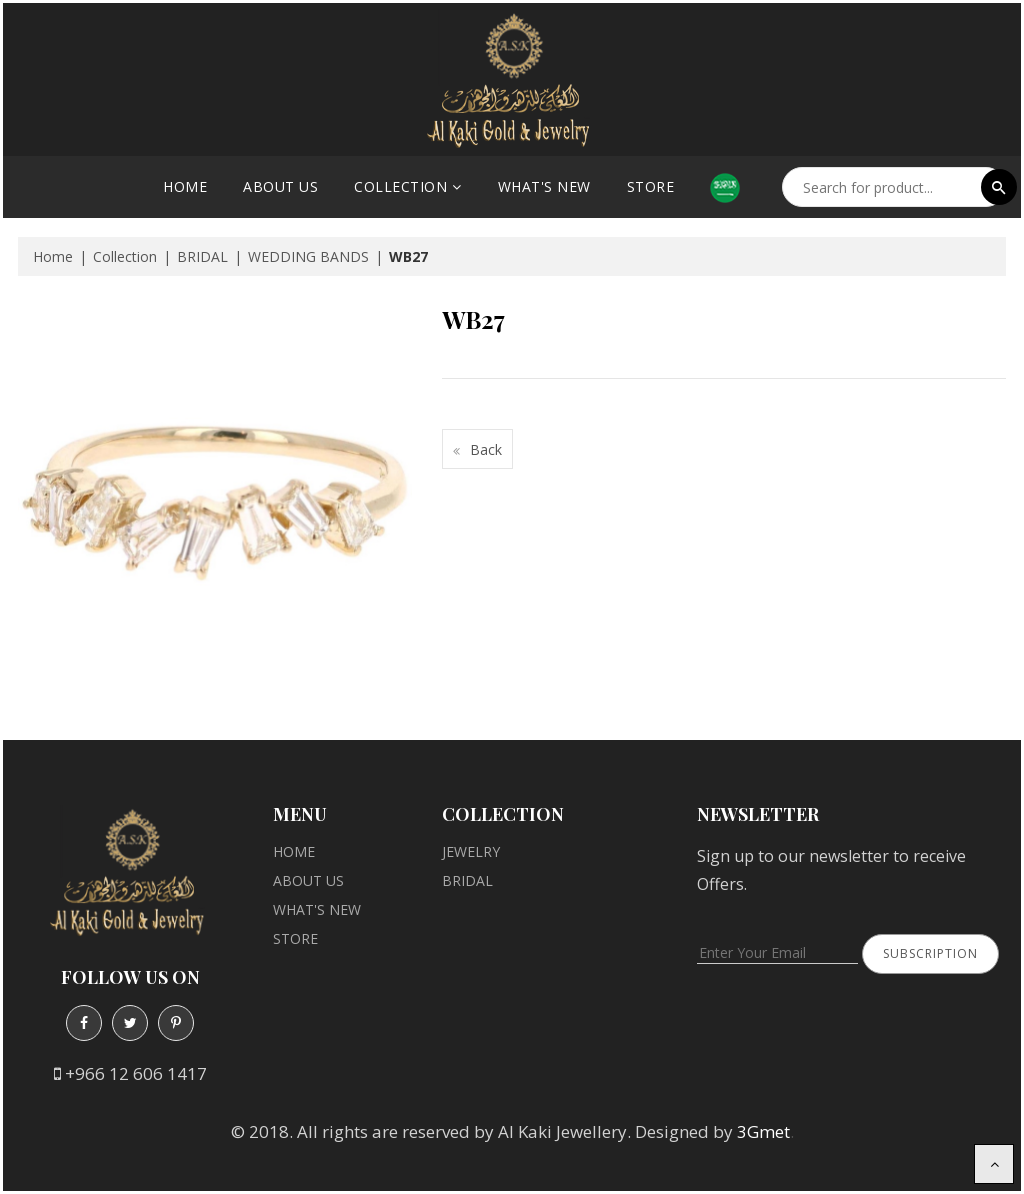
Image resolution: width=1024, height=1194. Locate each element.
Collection (400, 186)
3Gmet (763, 1131)
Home (185, 186)
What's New (544, 186)
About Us (280, 186)
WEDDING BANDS (308, 256)
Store (651, 186)
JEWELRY (471, 851)
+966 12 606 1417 (136, 1073)
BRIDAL (202, 256)
